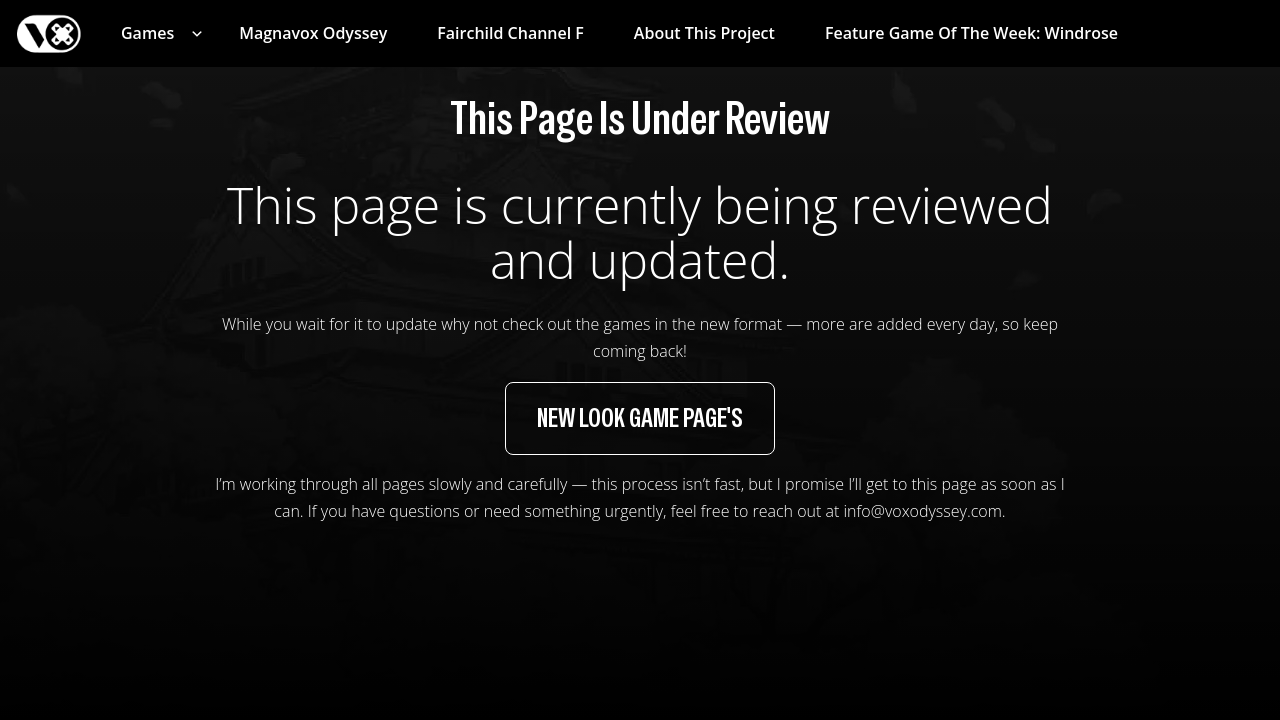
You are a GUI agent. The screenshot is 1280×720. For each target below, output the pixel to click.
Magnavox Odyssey (313, 33)
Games (147, 33)
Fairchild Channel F (510, 33)
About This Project (704, 33)
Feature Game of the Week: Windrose (971, 33)
